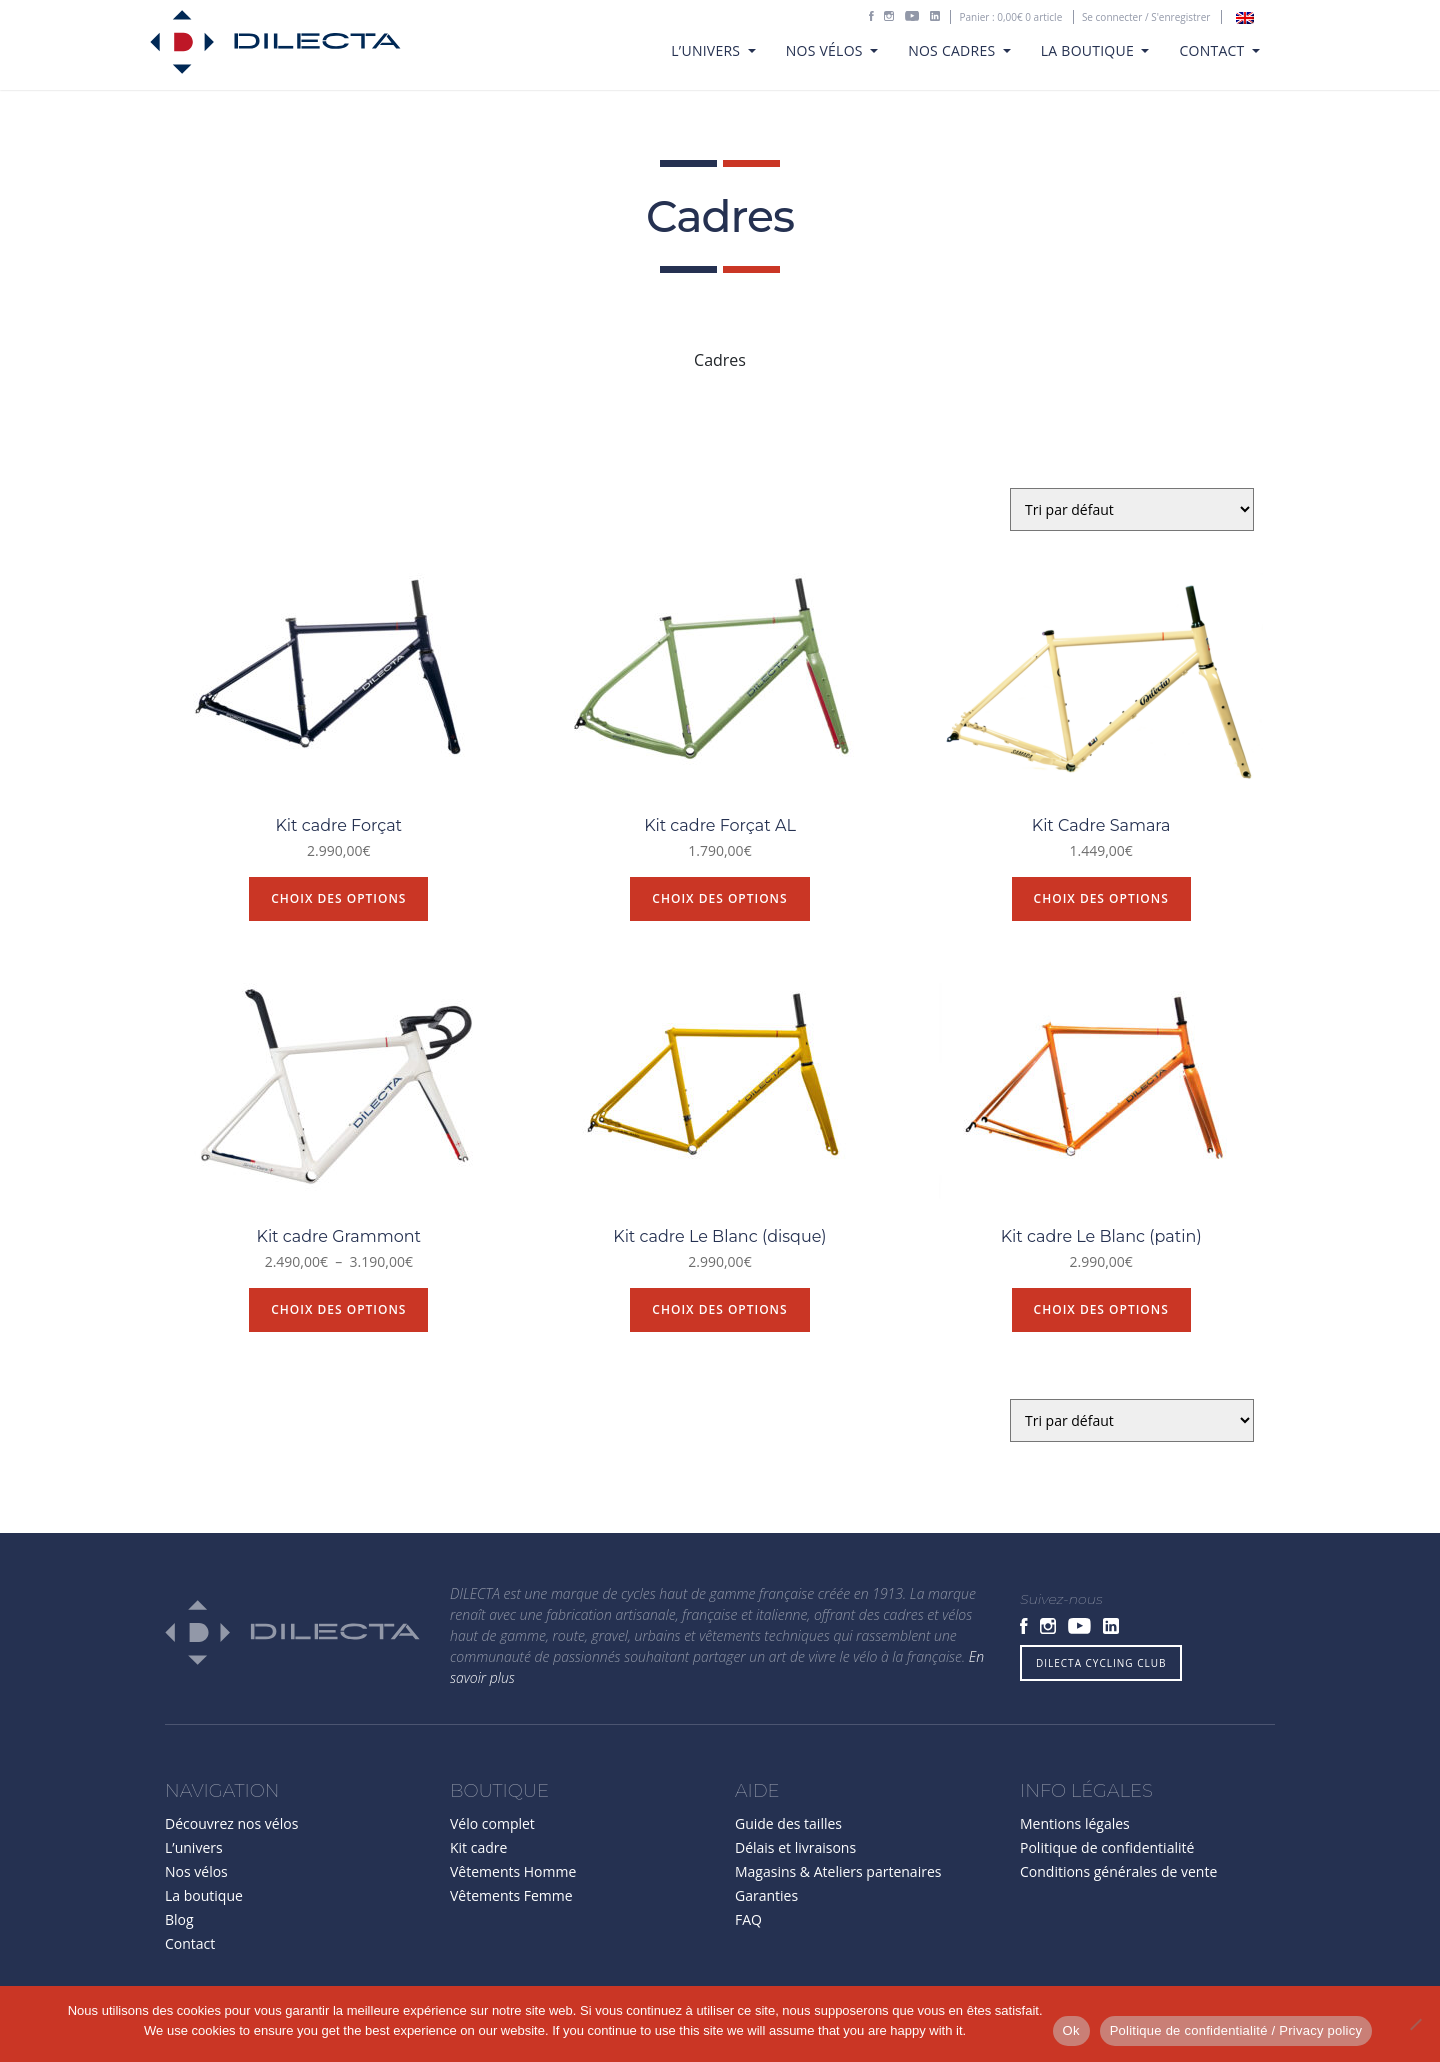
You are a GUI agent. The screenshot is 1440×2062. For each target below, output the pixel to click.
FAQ (748, 1919)
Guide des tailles (788, 1823)
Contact (1213, 50)
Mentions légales (1075, 1823)
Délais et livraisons (795, 1847)
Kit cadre (478, 1847)
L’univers (707, 50)
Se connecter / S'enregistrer (1146, 17)
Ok (1071, 2030)
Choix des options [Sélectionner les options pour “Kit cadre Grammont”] (338, 1309)
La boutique (1089, 50)
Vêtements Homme (513, 1871)
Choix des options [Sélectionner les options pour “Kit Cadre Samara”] (1101, 898)
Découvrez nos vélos (231, 1823)
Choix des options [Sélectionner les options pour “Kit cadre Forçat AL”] (719, 898)
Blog (179, 1919)
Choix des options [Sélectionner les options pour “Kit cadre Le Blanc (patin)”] (1101, 1309)
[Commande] (1132, 509)
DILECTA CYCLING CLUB (1101, 1663)
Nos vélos (826, 50)
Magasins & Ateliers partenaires (838, 1871)
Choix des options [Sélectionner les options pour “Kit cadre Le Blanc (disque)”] (719, 1309)
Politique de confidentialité (1107, 1847)
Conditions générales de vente (1118, 1871)
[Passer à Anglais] (1245, 18)
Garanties (766, 1895)
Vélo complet (492, 1823)
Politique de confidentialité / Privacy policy (1236, 2030)
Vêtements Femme (511, 1895)
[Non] (1415, 2024)
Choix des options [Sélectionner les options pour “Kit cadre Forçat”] (338, 898)
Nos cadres (953, 50)
